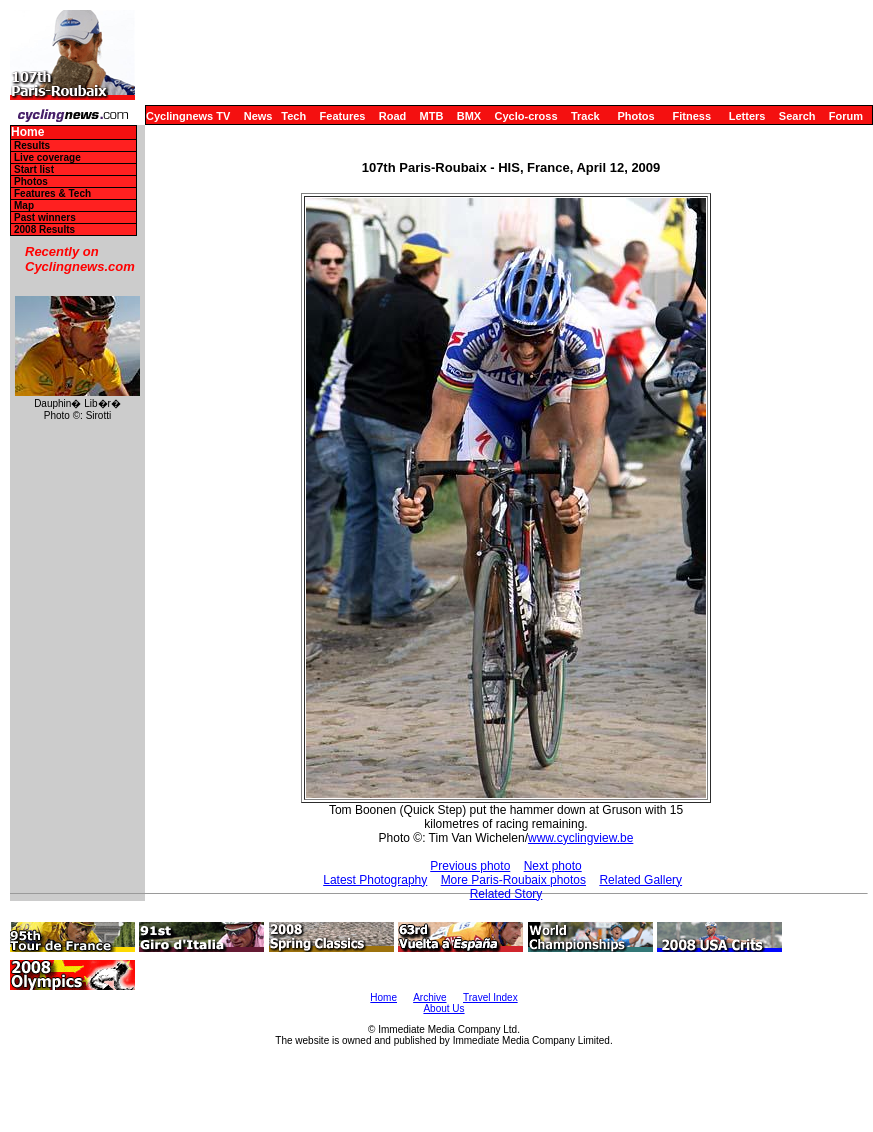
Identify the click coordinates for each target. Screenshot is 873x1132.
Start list (34, 169)
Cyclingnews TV (188, 116)
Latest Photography (375, 880)
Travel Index (490, 997)
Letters (747, 116)
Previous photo (470, 866)
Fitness (691, 116)
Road (393, 116)
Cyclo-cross (526, 116)
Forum (846, 116)
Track (585, 116)
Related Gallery (640, 880)
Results (32, 145)
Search (797, 116)
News (258, 116)
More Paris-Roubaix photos (513, 880)
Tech (293, 116)
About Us (443, 1008)
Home (27, 132)
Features (343, 116)
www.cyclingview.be (580, 838)
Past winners (45, 217)
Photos (635, 116)
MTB (432, 116)
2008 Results (44, 229)
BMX (469, 116)
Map (24, 205)
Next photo (553, 866)
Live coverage (47, 157)
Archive (429, 997)
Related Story (506, 894)
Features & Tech (52, 193)
